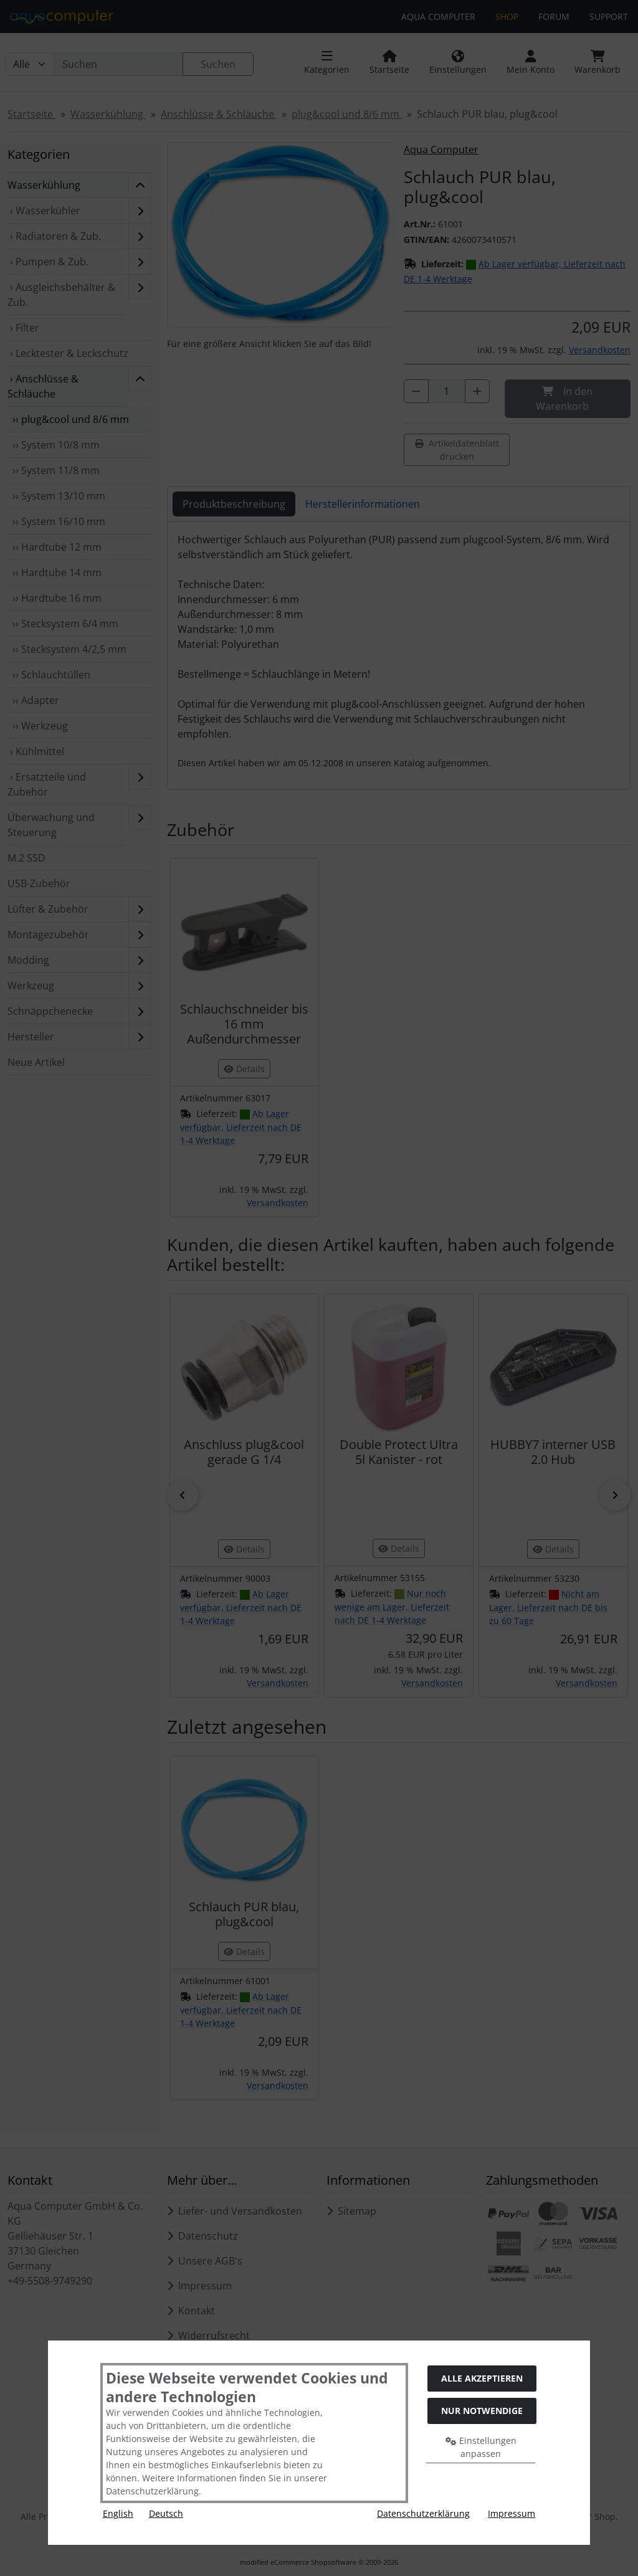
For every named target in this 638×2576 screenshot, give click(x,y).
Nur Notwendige (482, 2411)
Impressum (511, 2513)
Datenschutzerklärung (423, 2513)
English (118, 2513)
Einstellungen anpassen (481, 2447)
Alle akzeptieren (482, 2378)
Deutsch (166, 2513)
